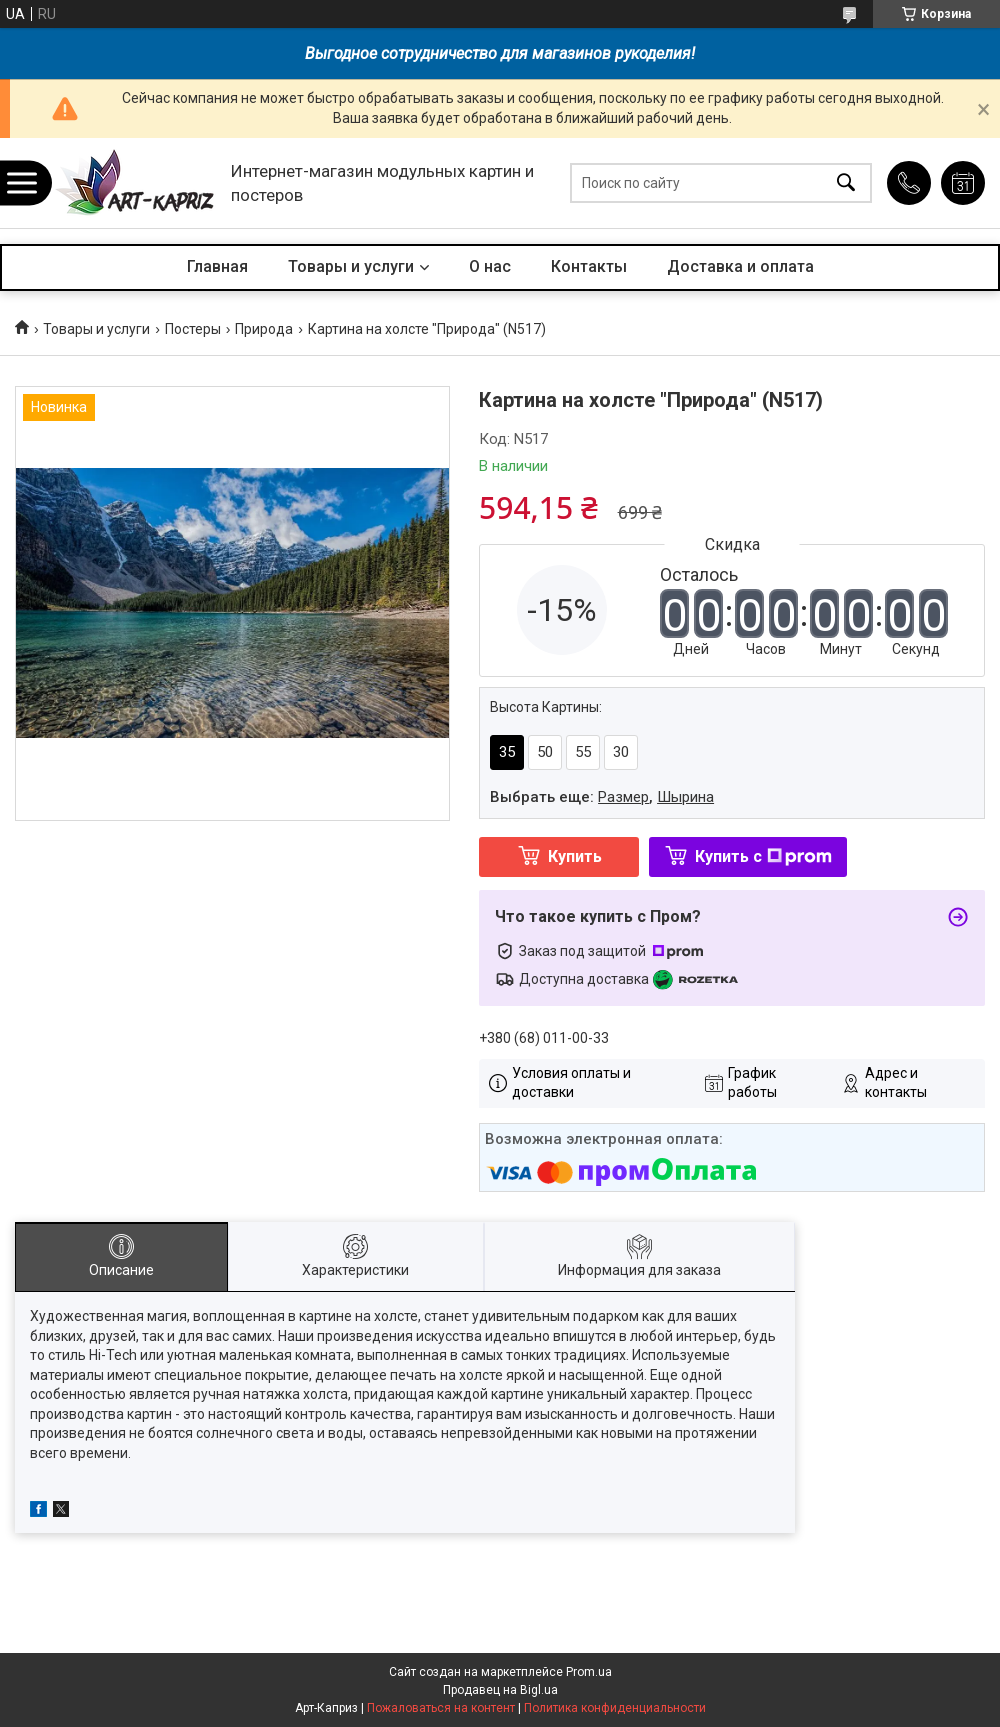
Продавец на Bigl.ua (500, 1690)
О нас (490, 266)
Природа (264, 329)
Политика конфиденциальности (615, 1708)
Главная (217, 266)
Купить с (763, 856)
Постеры (193, 329)
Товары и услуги (351, 266)
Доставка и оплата (740, 266)
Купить (575, 856)
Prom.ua (589, 1672)
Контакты (589, 266)
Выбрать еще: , (602, 797)
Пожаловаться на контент (441, 1708)
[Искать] (846, 183)
